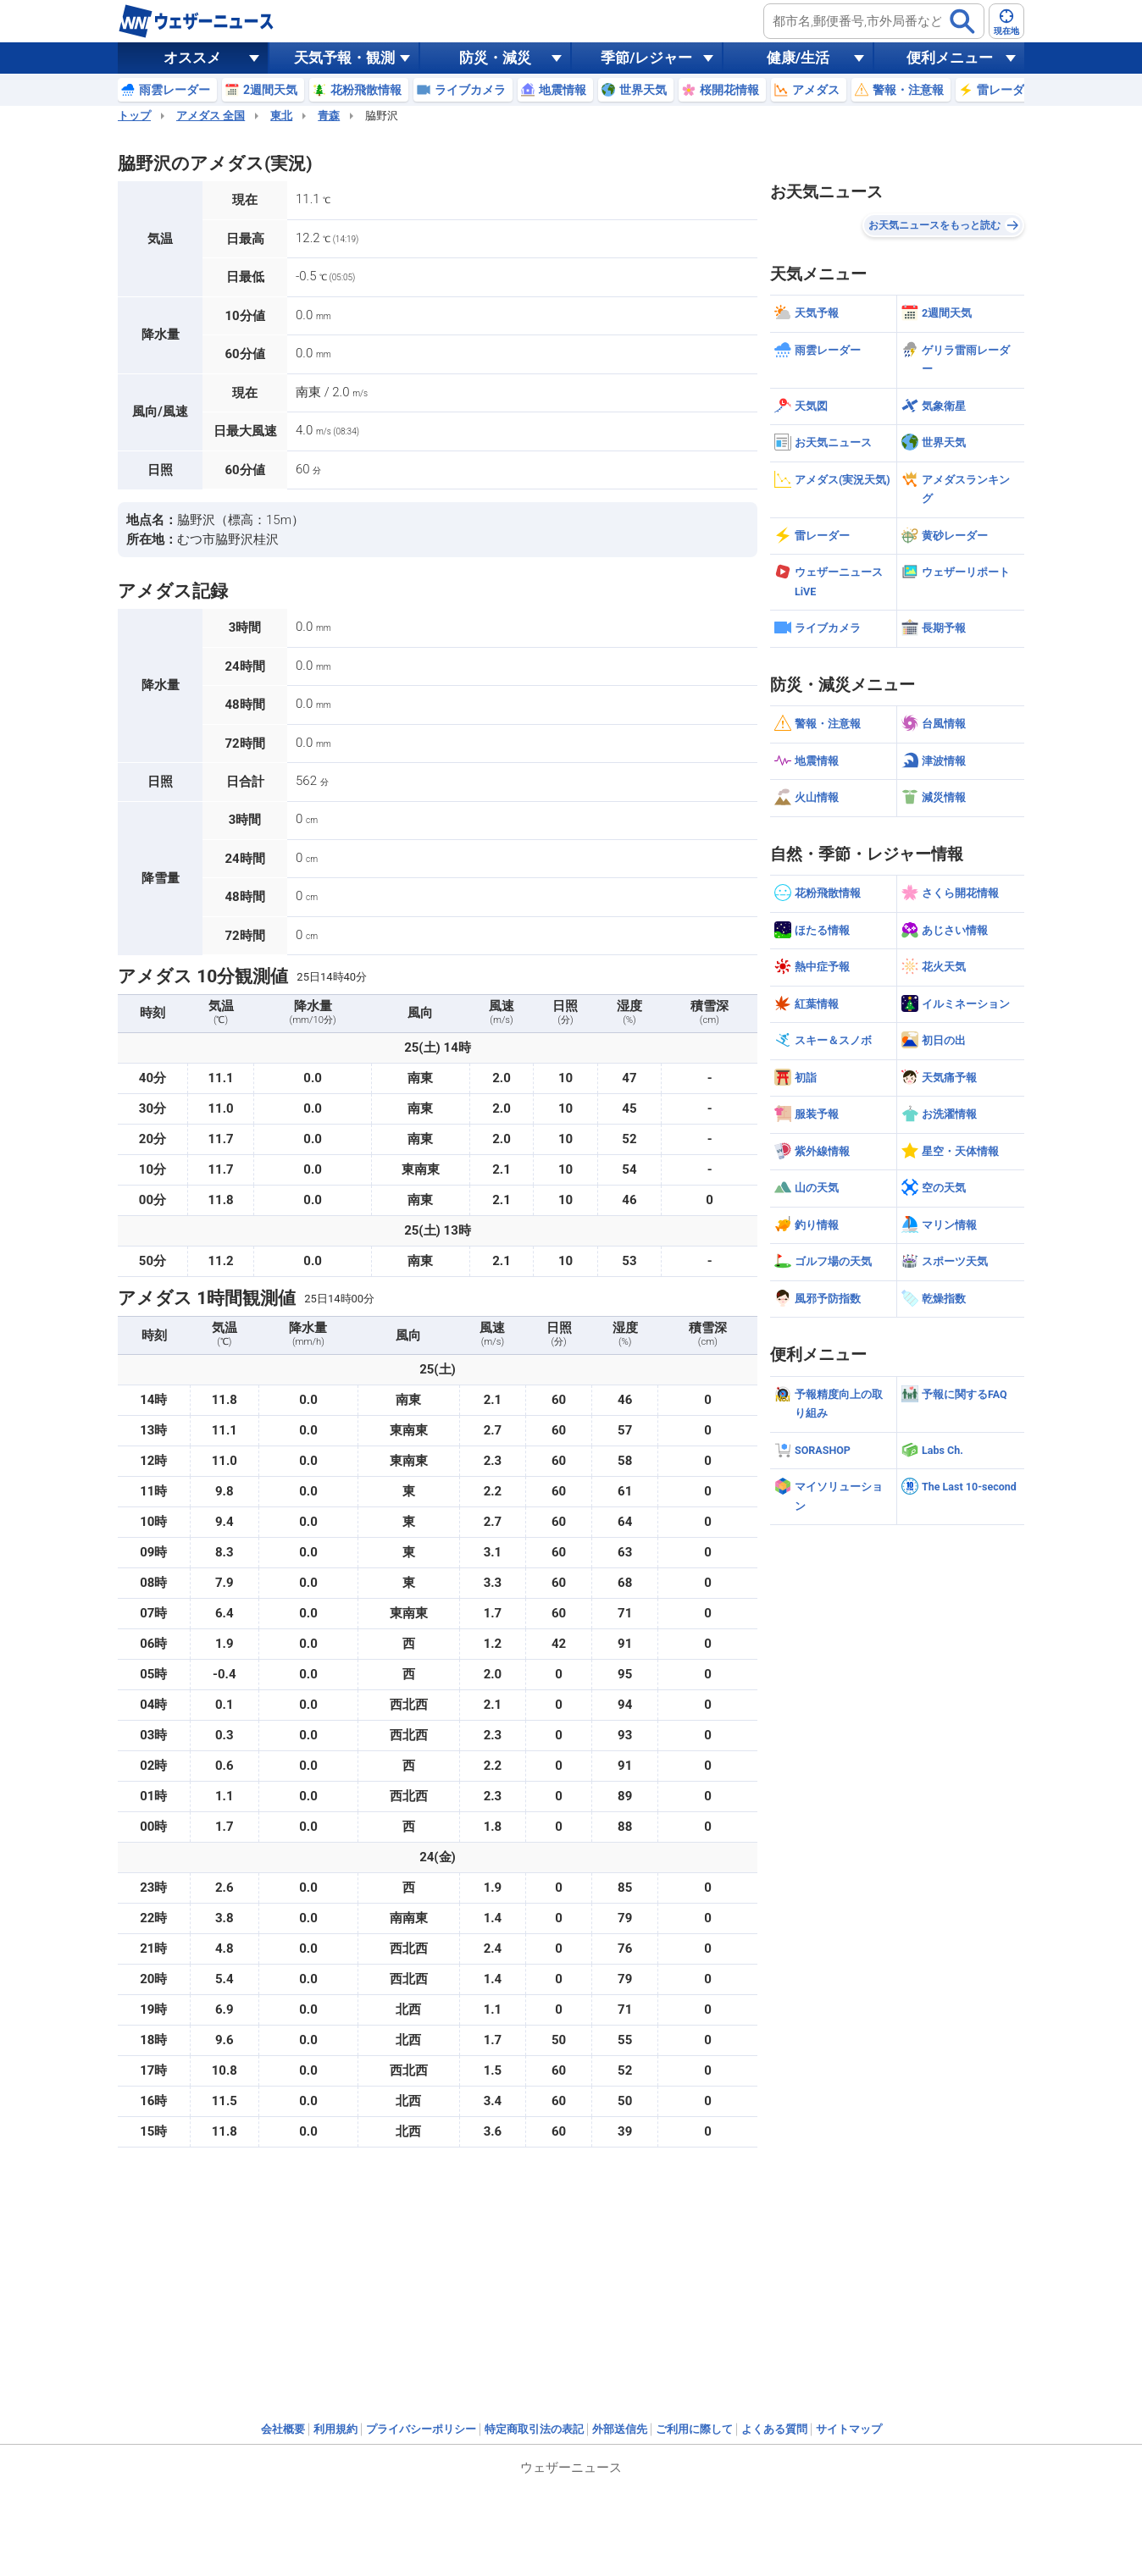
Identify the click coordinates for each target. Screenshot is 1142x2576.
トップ (134, 115)
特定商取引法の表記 (534, 2429)
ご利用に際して (694, 2429)
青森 (329, 115)
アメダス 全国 (210, 115)
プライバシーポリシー (421, 2429)
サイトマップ (849, 2429)
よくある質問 (774, 2429)
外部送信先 (619, 2429)
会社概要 (283, 2429)
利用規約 (335, 2429)
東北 (281, 115)
